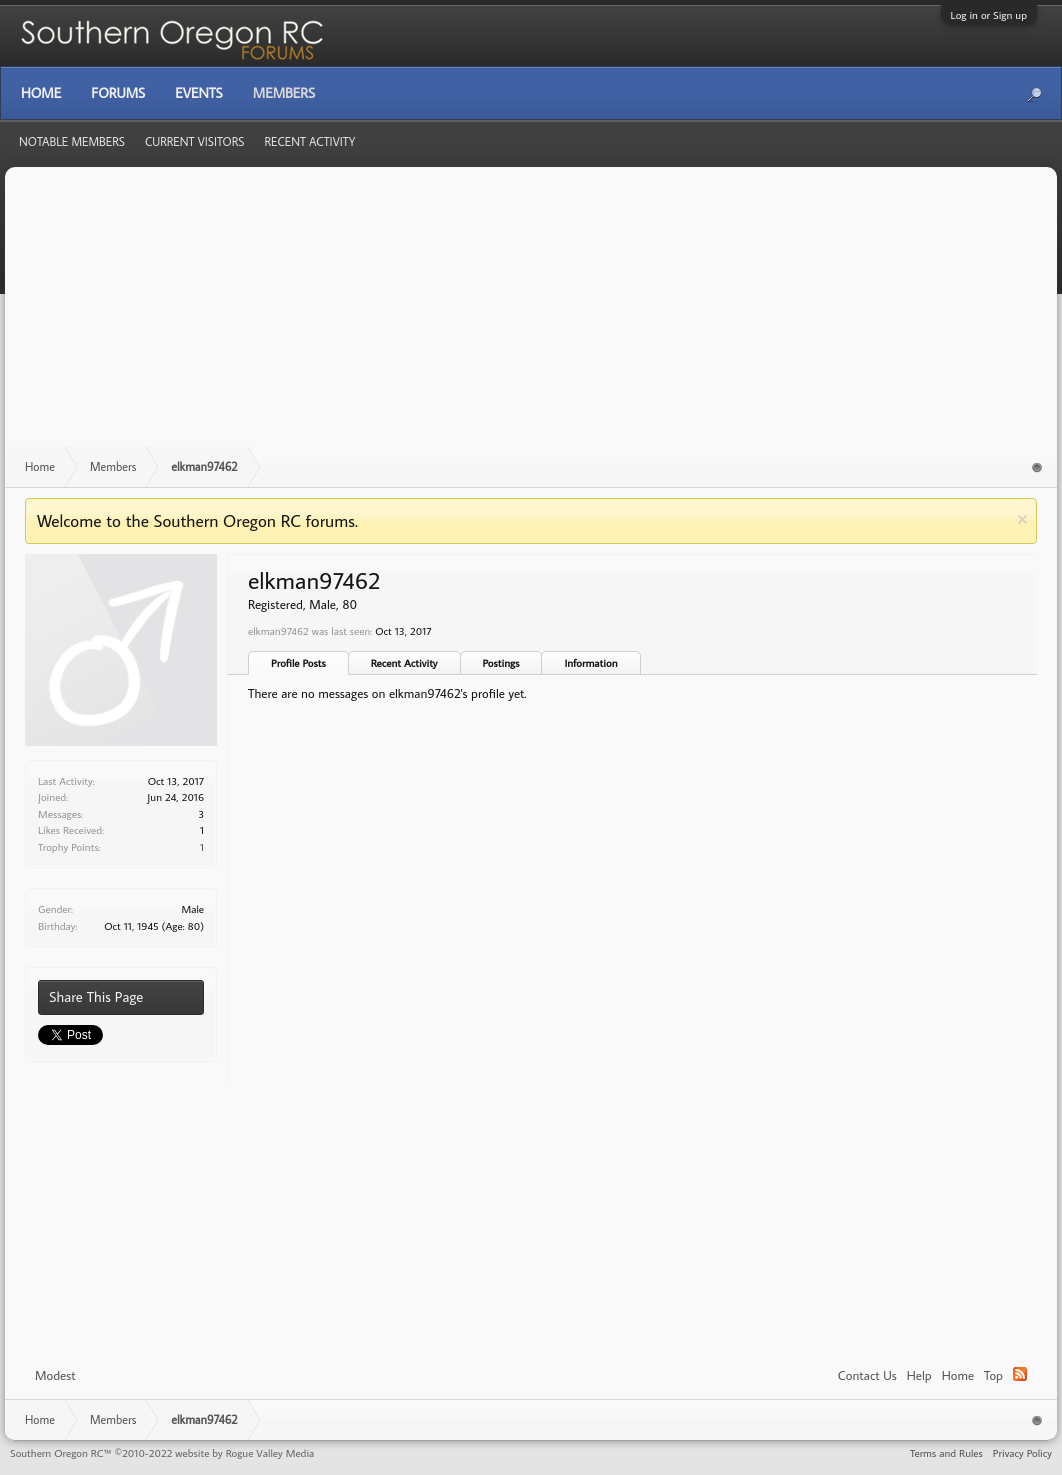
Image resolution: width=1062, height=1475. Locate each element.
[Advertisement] (531, 317)
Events (198, 93)
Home (958, 1375)
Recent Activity (404, 663)
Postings (501, 663)
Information (590, 663)
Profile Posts (298, 663)
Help (919, 1375)
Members (284, 93)
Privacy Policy (1022, 1453)
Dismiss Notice (1022, 519)
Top (993, 1375)
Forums (118, 93)
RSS (1020, 1374)
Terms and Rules (946, 1453)
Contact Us (867, 1375)
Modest (55, 1375)
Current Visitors (195, 141)
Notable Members (72, 141)
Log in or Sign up (989, 15)
